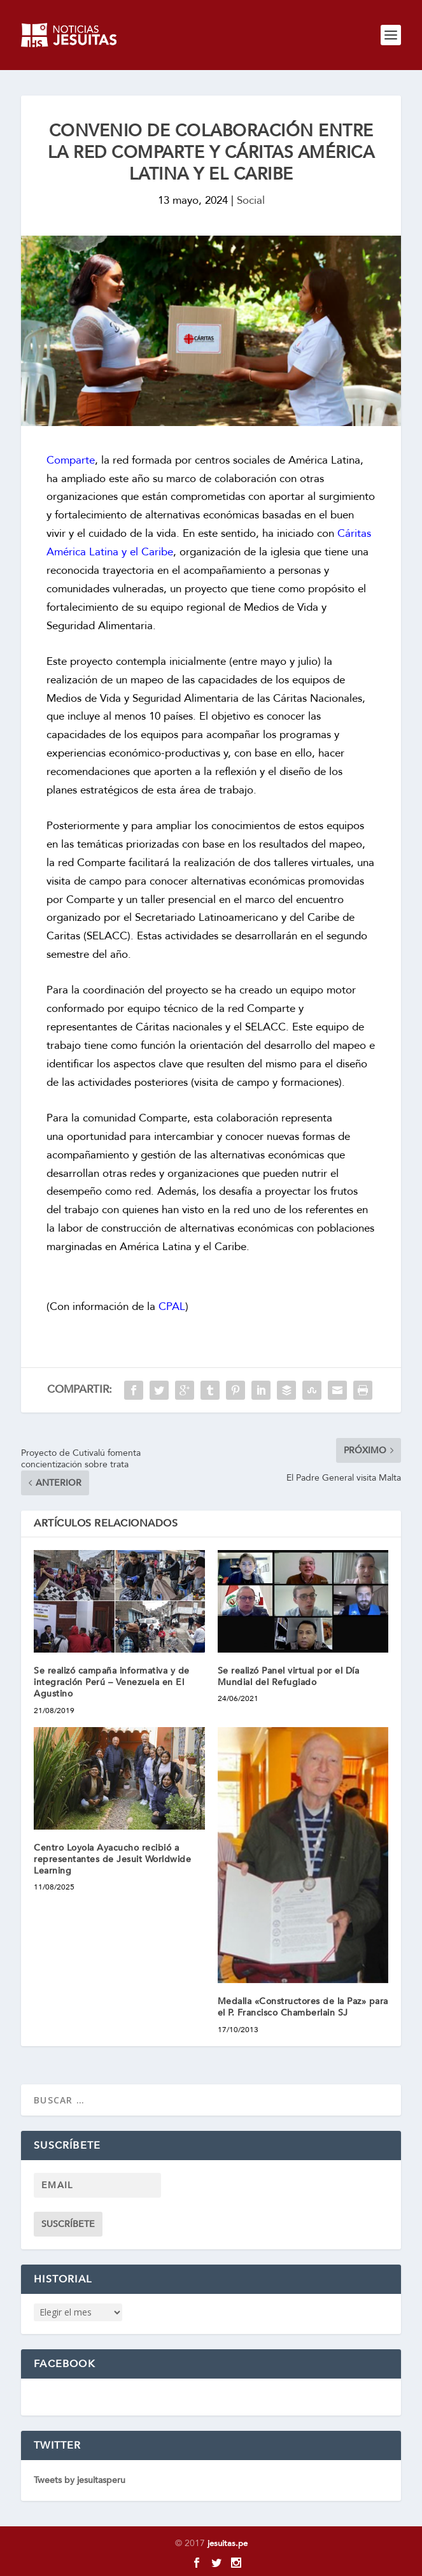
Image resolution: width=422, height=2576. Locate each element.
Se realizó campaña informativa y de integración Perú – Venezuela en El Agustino (112, 1682)
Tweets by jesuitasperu (79, 2480)
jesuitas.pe (227, 2543)
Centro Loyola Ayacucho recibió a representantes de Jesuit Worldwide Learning (112, 1859)
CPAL (171, 1306)
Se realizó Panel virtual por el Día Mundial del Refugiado (289, 1676)
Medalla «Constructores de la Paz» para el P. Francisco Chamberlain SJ (303, 2007)
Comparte (70, 460)
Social (251, 200)
